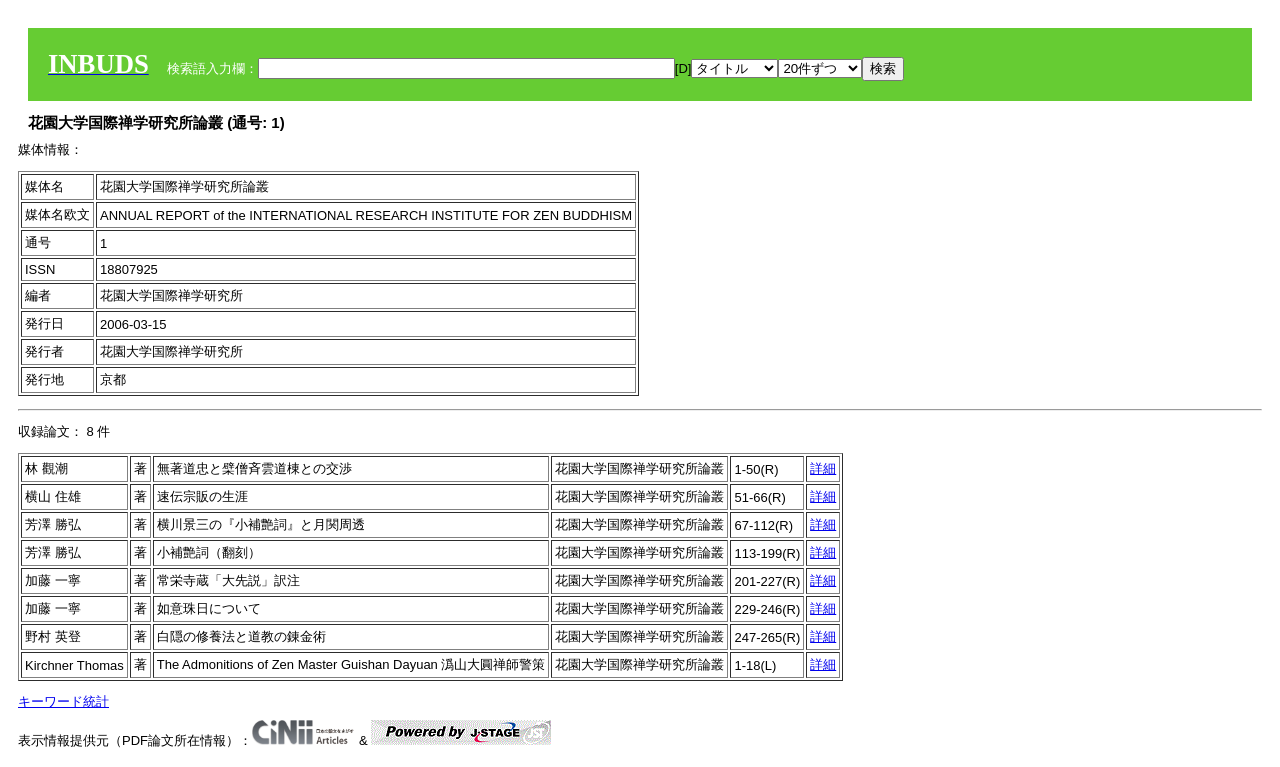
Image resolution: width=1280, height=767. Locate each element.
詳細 (823, 468)
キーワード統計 (63, 701)
